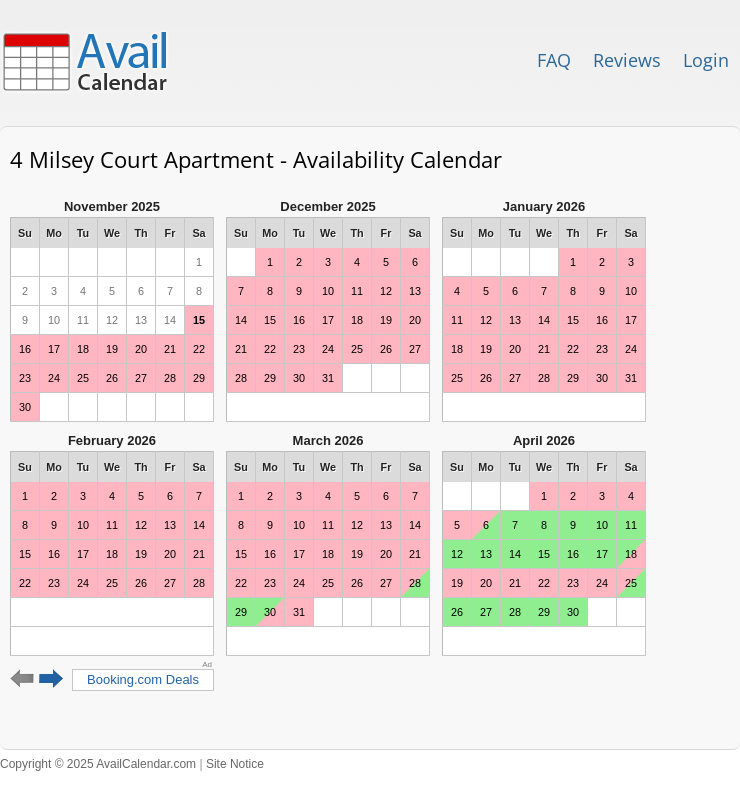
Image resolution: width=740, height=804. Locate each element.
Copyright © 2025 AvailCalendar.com (98, 764)
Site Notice (235, 764)
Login (706, 60)
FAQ (554, 60)
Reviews (627, 60)
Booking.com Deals (143, 679)
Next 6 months (51, 679)
